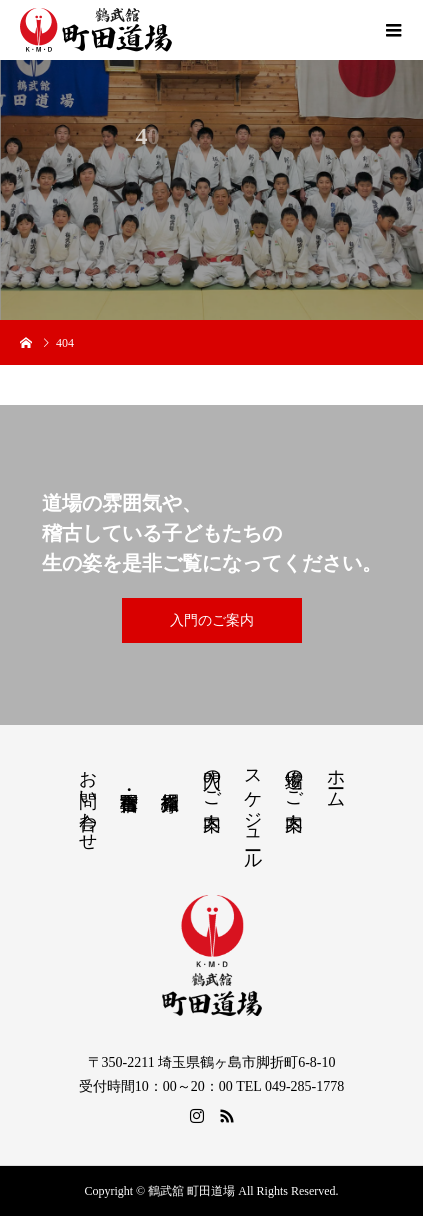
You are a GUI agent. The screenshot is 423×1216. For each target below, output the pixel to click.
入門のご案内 (212, 620)
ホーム (336, 778)
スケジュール (253, 809)
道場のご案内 (294, 779)
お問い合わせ (88, 800)
